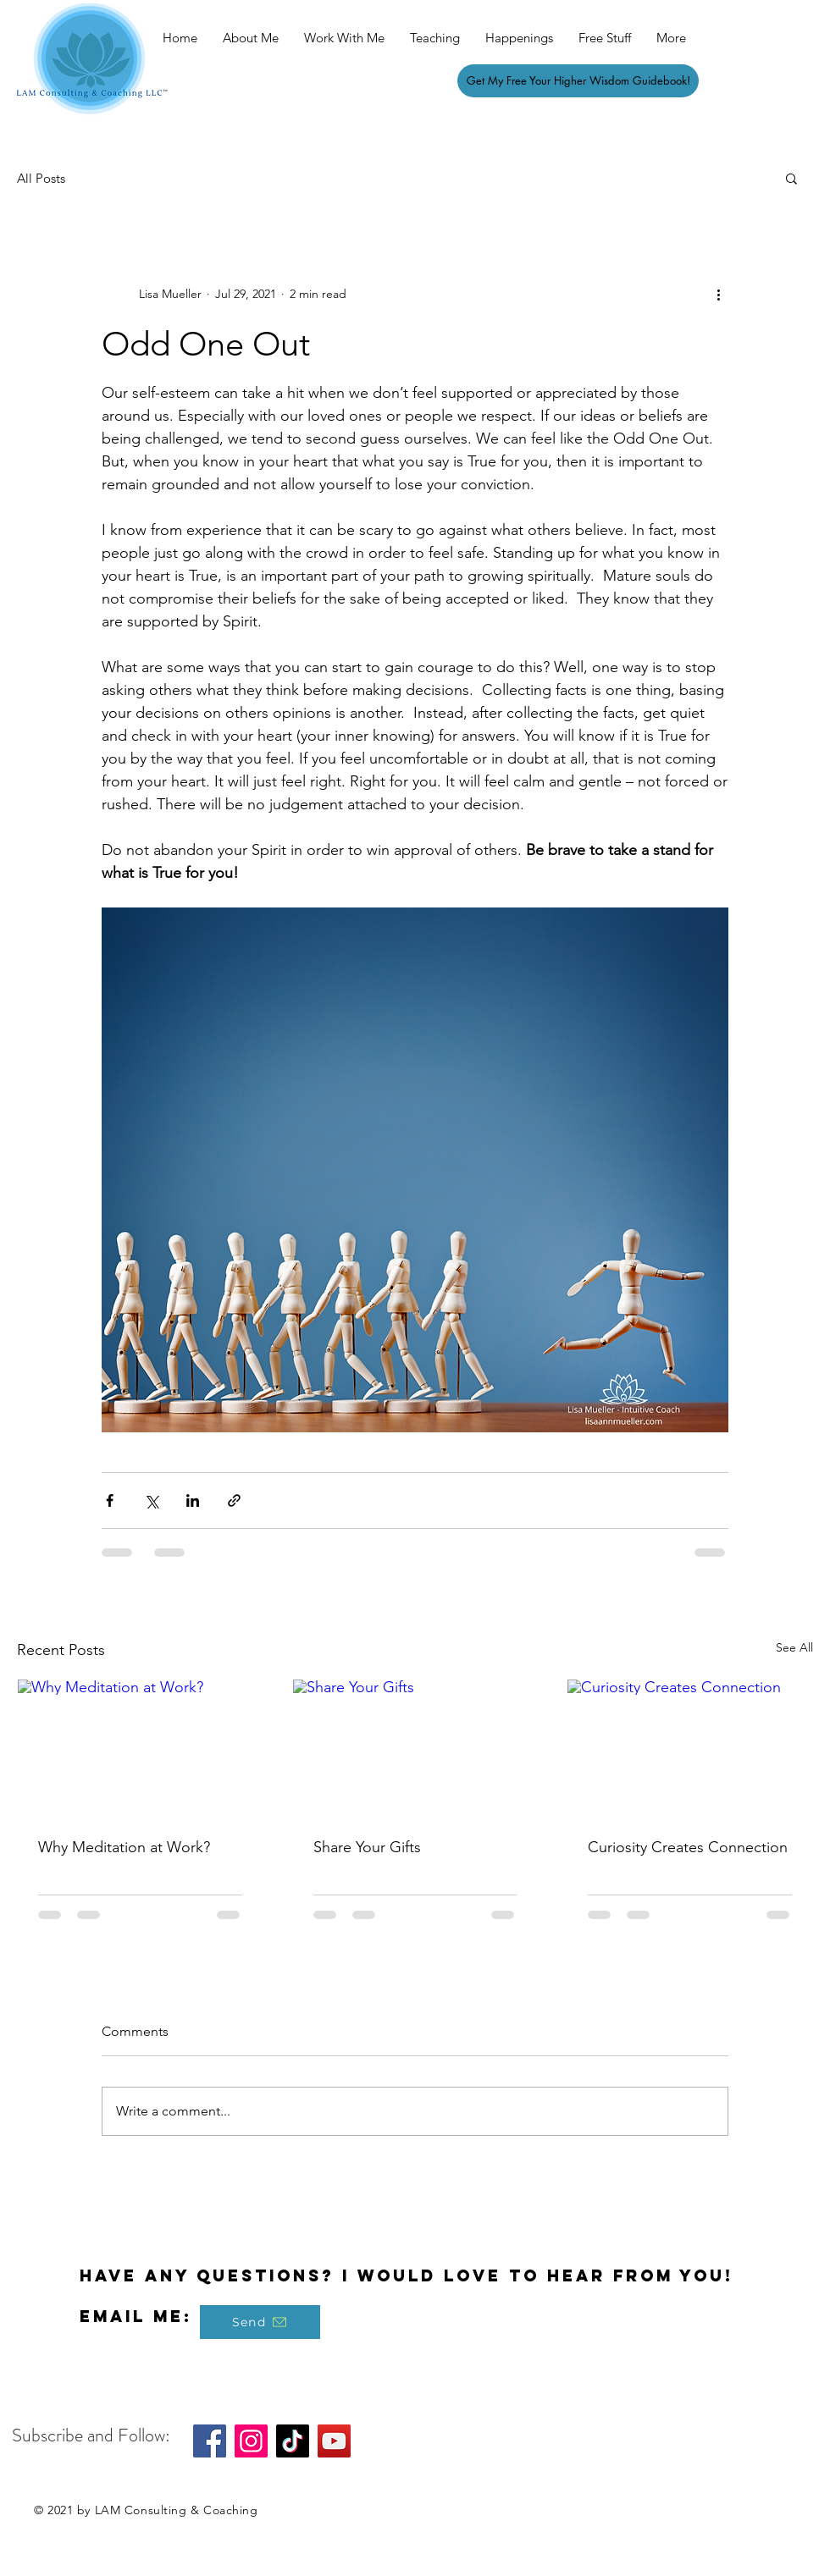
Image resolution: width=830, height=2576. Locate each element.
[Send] (260, 2322)
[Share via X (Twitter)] (151, 1500)
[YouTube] (334, 2440)
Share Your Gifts (367, 1847)
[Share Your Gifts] (415, 1748)
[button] (791, 178)
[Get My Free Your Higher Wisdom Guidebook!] (578, 80)
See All (794, 1647)
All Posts (41, 178)
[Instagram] (251, 2440)
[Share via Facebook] (110, 1500)
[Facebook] (209, 2440)
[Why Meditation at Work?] (140, 1748)
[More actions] (718, 294)
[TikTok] (292, 2440)
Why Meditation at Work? (124, 1847)
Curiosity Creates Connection (688, 1847)
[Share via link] (234, 1500)
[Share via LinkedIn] (193, 1500)
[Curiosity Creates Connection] (689, 1748)
